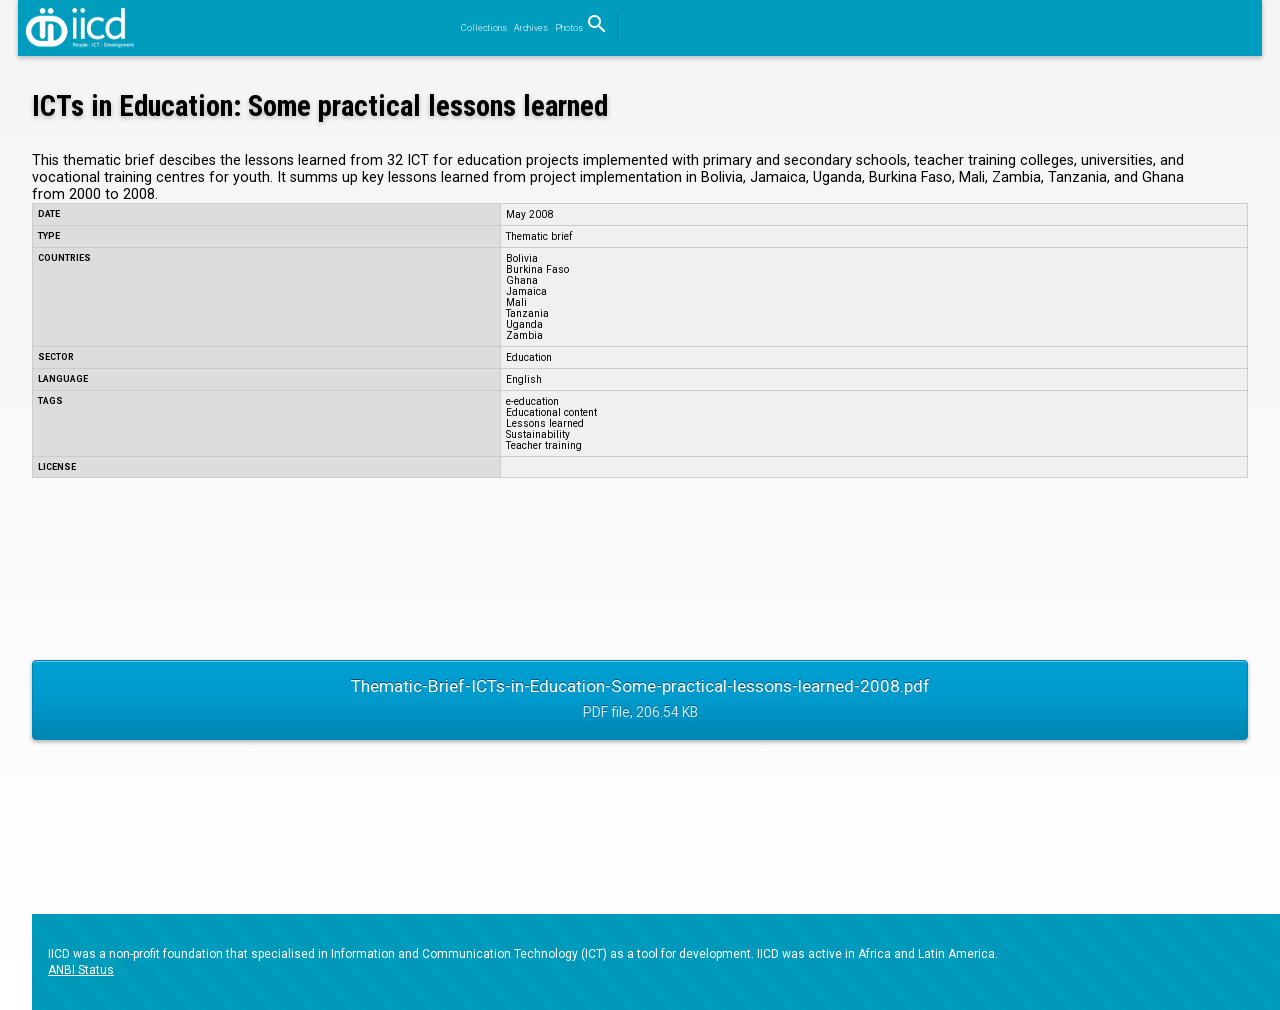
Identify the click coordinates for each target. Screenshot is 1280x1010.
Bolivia (522, 258)
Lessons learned (545, 423)
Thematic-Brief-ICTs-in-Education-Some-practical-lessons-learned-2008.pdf (639, 701)
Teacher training (544, 445)
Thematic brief (539, 236)
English (524, 379)
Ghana (522, 280)
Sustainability (538, 434)
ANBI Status (81, 970)
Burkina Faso (537, 269)
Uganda (524, 324)
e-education (532, 401)
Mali (516, 302)
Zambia (524, 335)
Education (529, 357)
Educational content (551, 412)
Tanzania (527, 313)
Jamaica (526, 291)
